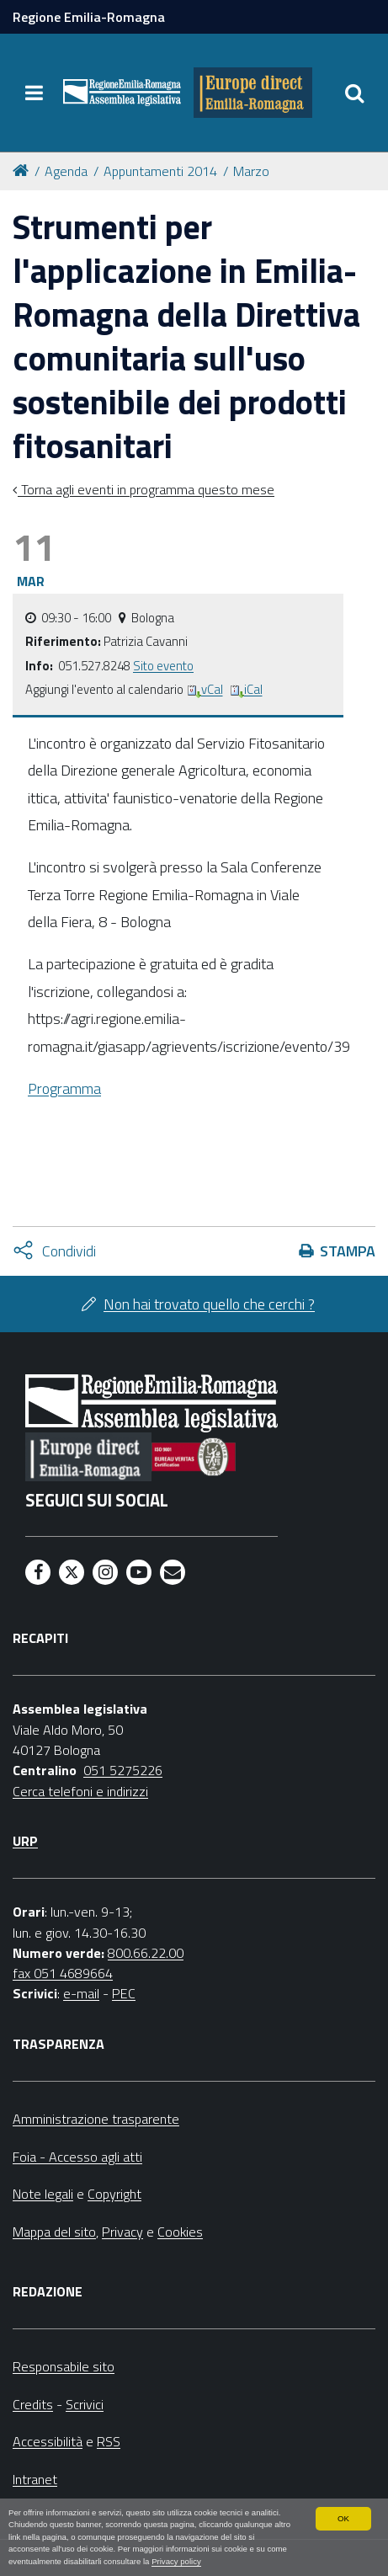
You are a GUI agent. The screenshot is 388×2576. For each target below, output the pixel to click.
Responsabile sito (63, 2366)
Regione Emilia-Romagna (89, 17)
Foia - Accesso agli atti (77, 2157)
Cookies (180, 2231)
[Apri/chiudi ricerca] (354, 93)
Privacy (122, 2231)
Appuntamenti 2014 (160, 171)
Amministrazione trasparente (96, 2119)
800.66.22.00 (145, 1953)
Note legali (43, 2194)
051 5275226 (122, 1770)
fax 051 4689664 (63, 1973)
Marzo (251, 171)
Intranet (35, 2479)
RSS (108, 2441)
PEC (124, 1993)
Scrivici (85, 2404)
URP (25, 1841)
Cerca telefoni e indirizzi (80, 1791)
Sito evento (163, 665)
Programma (64, 1088)
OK (343, 2518)
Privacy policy (176, 2561)
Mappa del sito (54, 2231)
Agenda (66, 171)
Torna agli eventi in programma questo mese (146, 489)
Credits (33, 2404)
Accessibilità (47, 2441)
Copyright (114, 2194)
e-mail (81, 1993)
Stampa (347, 1251)
